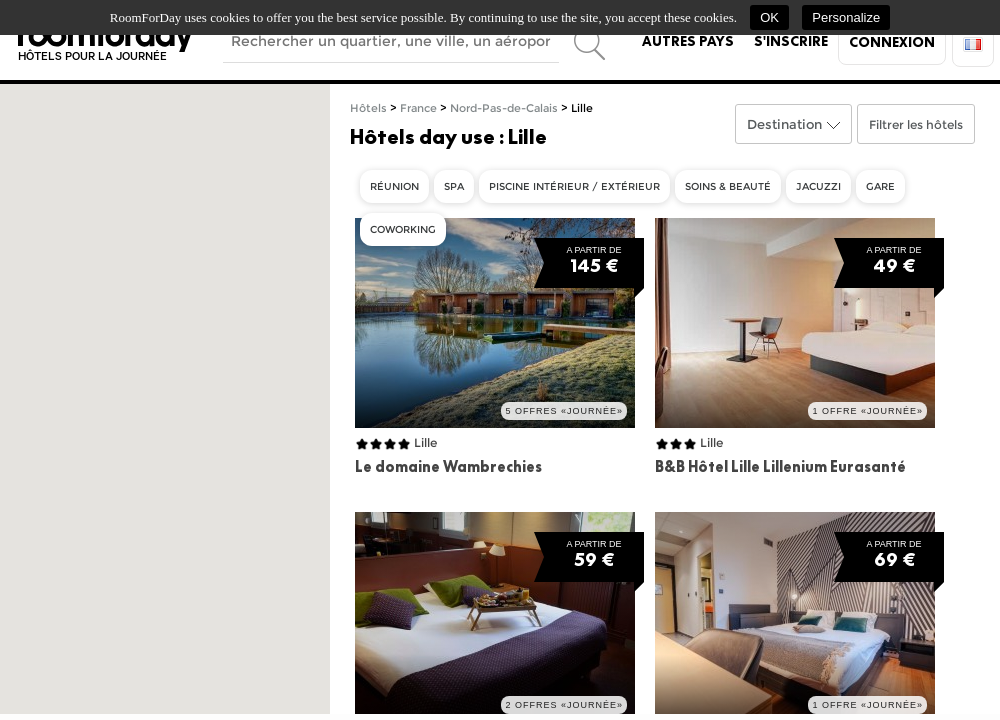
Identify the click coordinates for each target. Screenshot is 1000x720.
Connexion (892, 42)
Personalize (846, 17)
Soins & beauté (728, 186)
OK (769, 17)
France (418, 108)
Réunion (394, 186)
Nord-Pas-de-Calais (504, 108)
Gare (880, 186)
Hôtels (368, 108)
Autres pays (688, 41)
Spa (454, 186)
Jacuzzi (818, 186)
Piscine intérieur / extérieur (574, 186)
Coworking (403, 229)
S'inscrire (791, 41)
